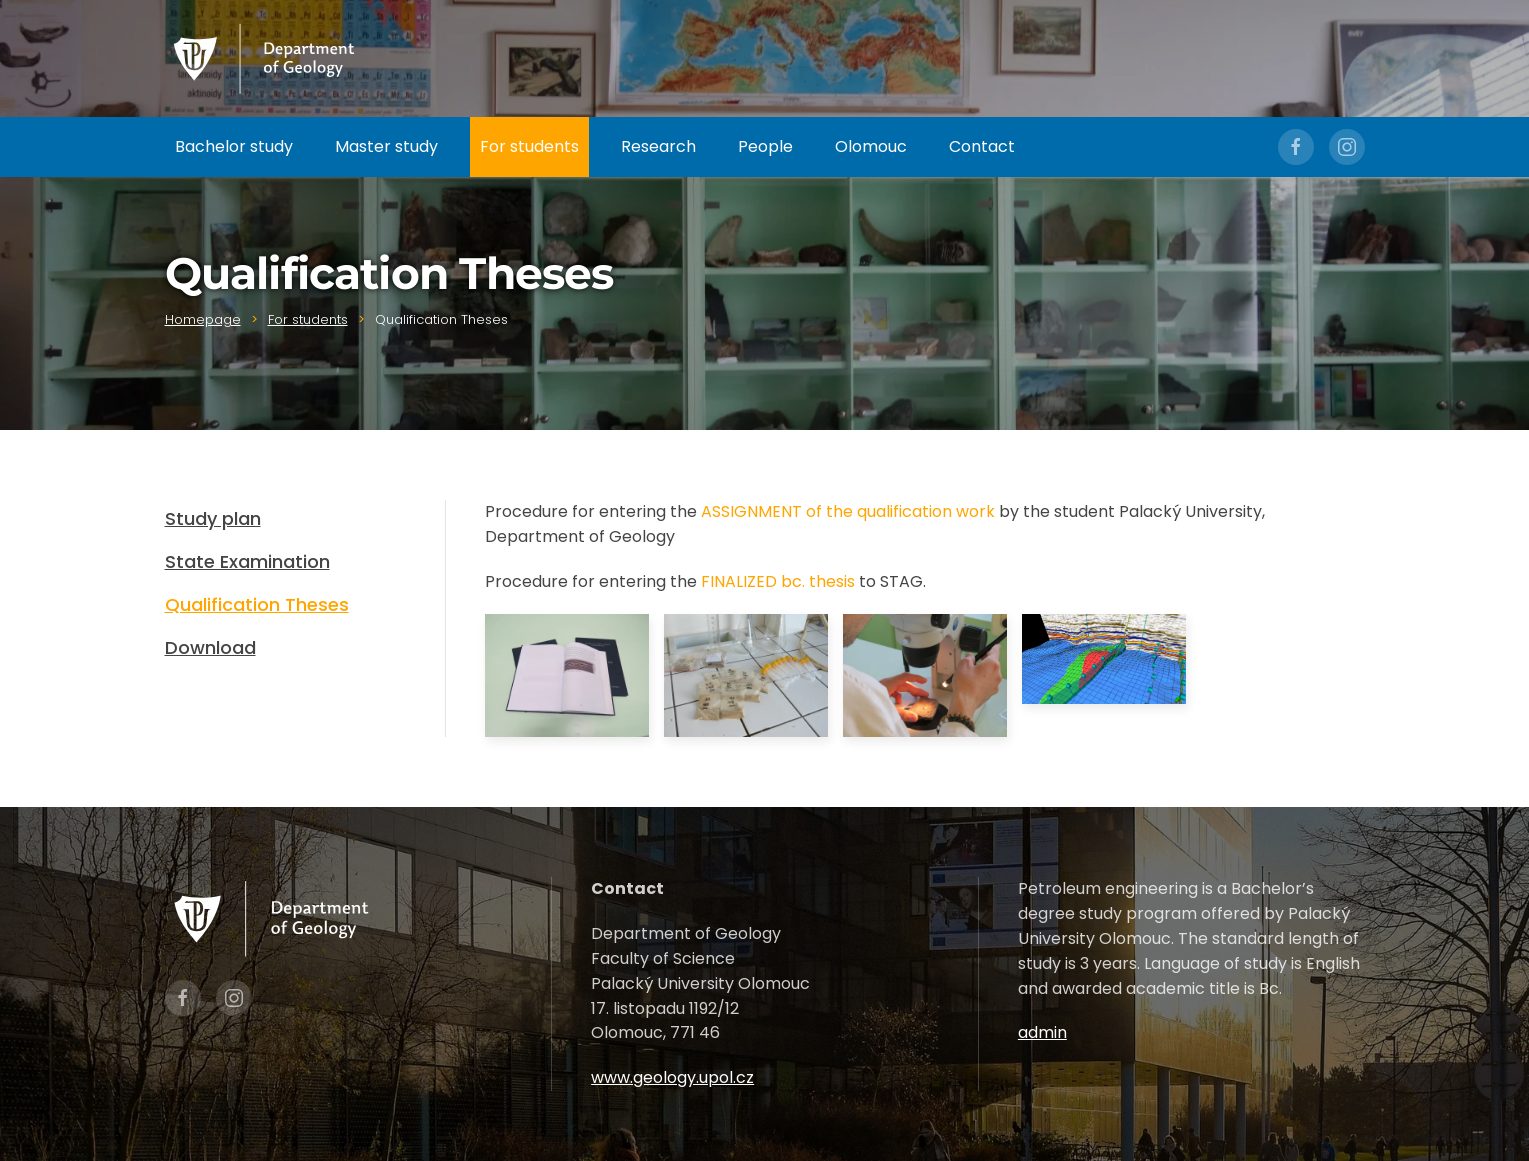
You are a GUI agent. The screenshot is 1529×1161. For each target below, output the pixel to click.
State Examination (247, 561)
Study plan (213, 518)
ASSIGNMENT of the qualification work (848, 511)
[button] (567, 675)
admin (1042, 1032)
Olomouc (871, 146)
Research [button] (658, 146)
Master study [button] (386, 146)
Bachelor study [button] (234, 146)
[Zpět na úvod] (265, 58)
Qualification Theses (257, 604)
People (765, 146)
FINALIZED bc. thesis (778, 581)
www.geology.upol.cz (672, 1077)
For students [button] (529, 146)
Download (210, 647)
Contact (982, 146)
